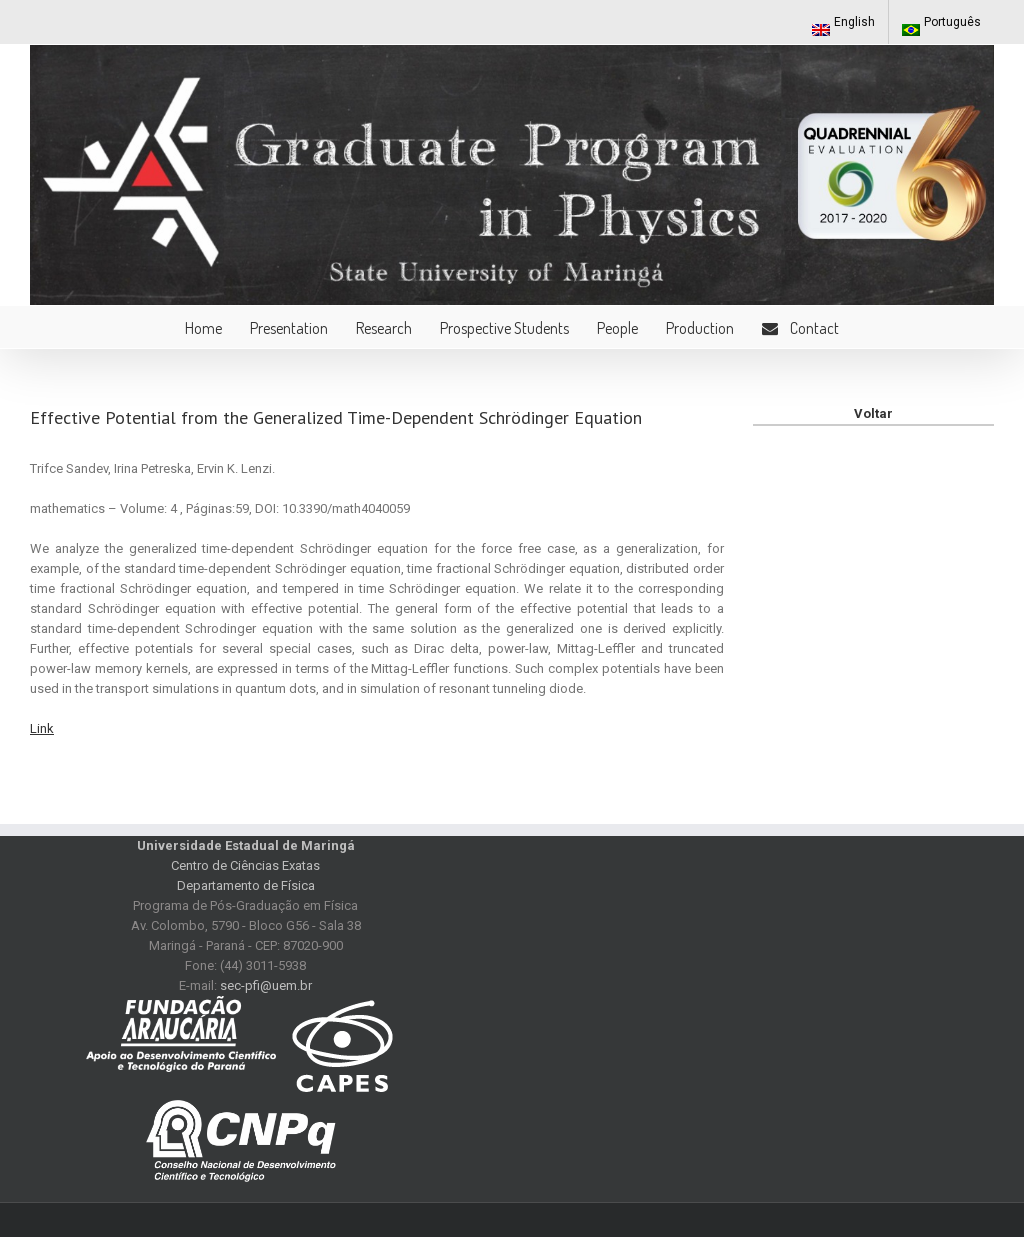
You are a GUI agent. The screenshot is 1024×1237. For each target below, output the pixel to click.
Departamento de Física (246, 885)
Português (941, 25)
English (843, 25)
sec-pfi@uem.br (266, 985)
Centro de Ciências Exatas (245, 865)
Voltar (873, 413)
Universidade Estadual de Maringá (246, 845)
